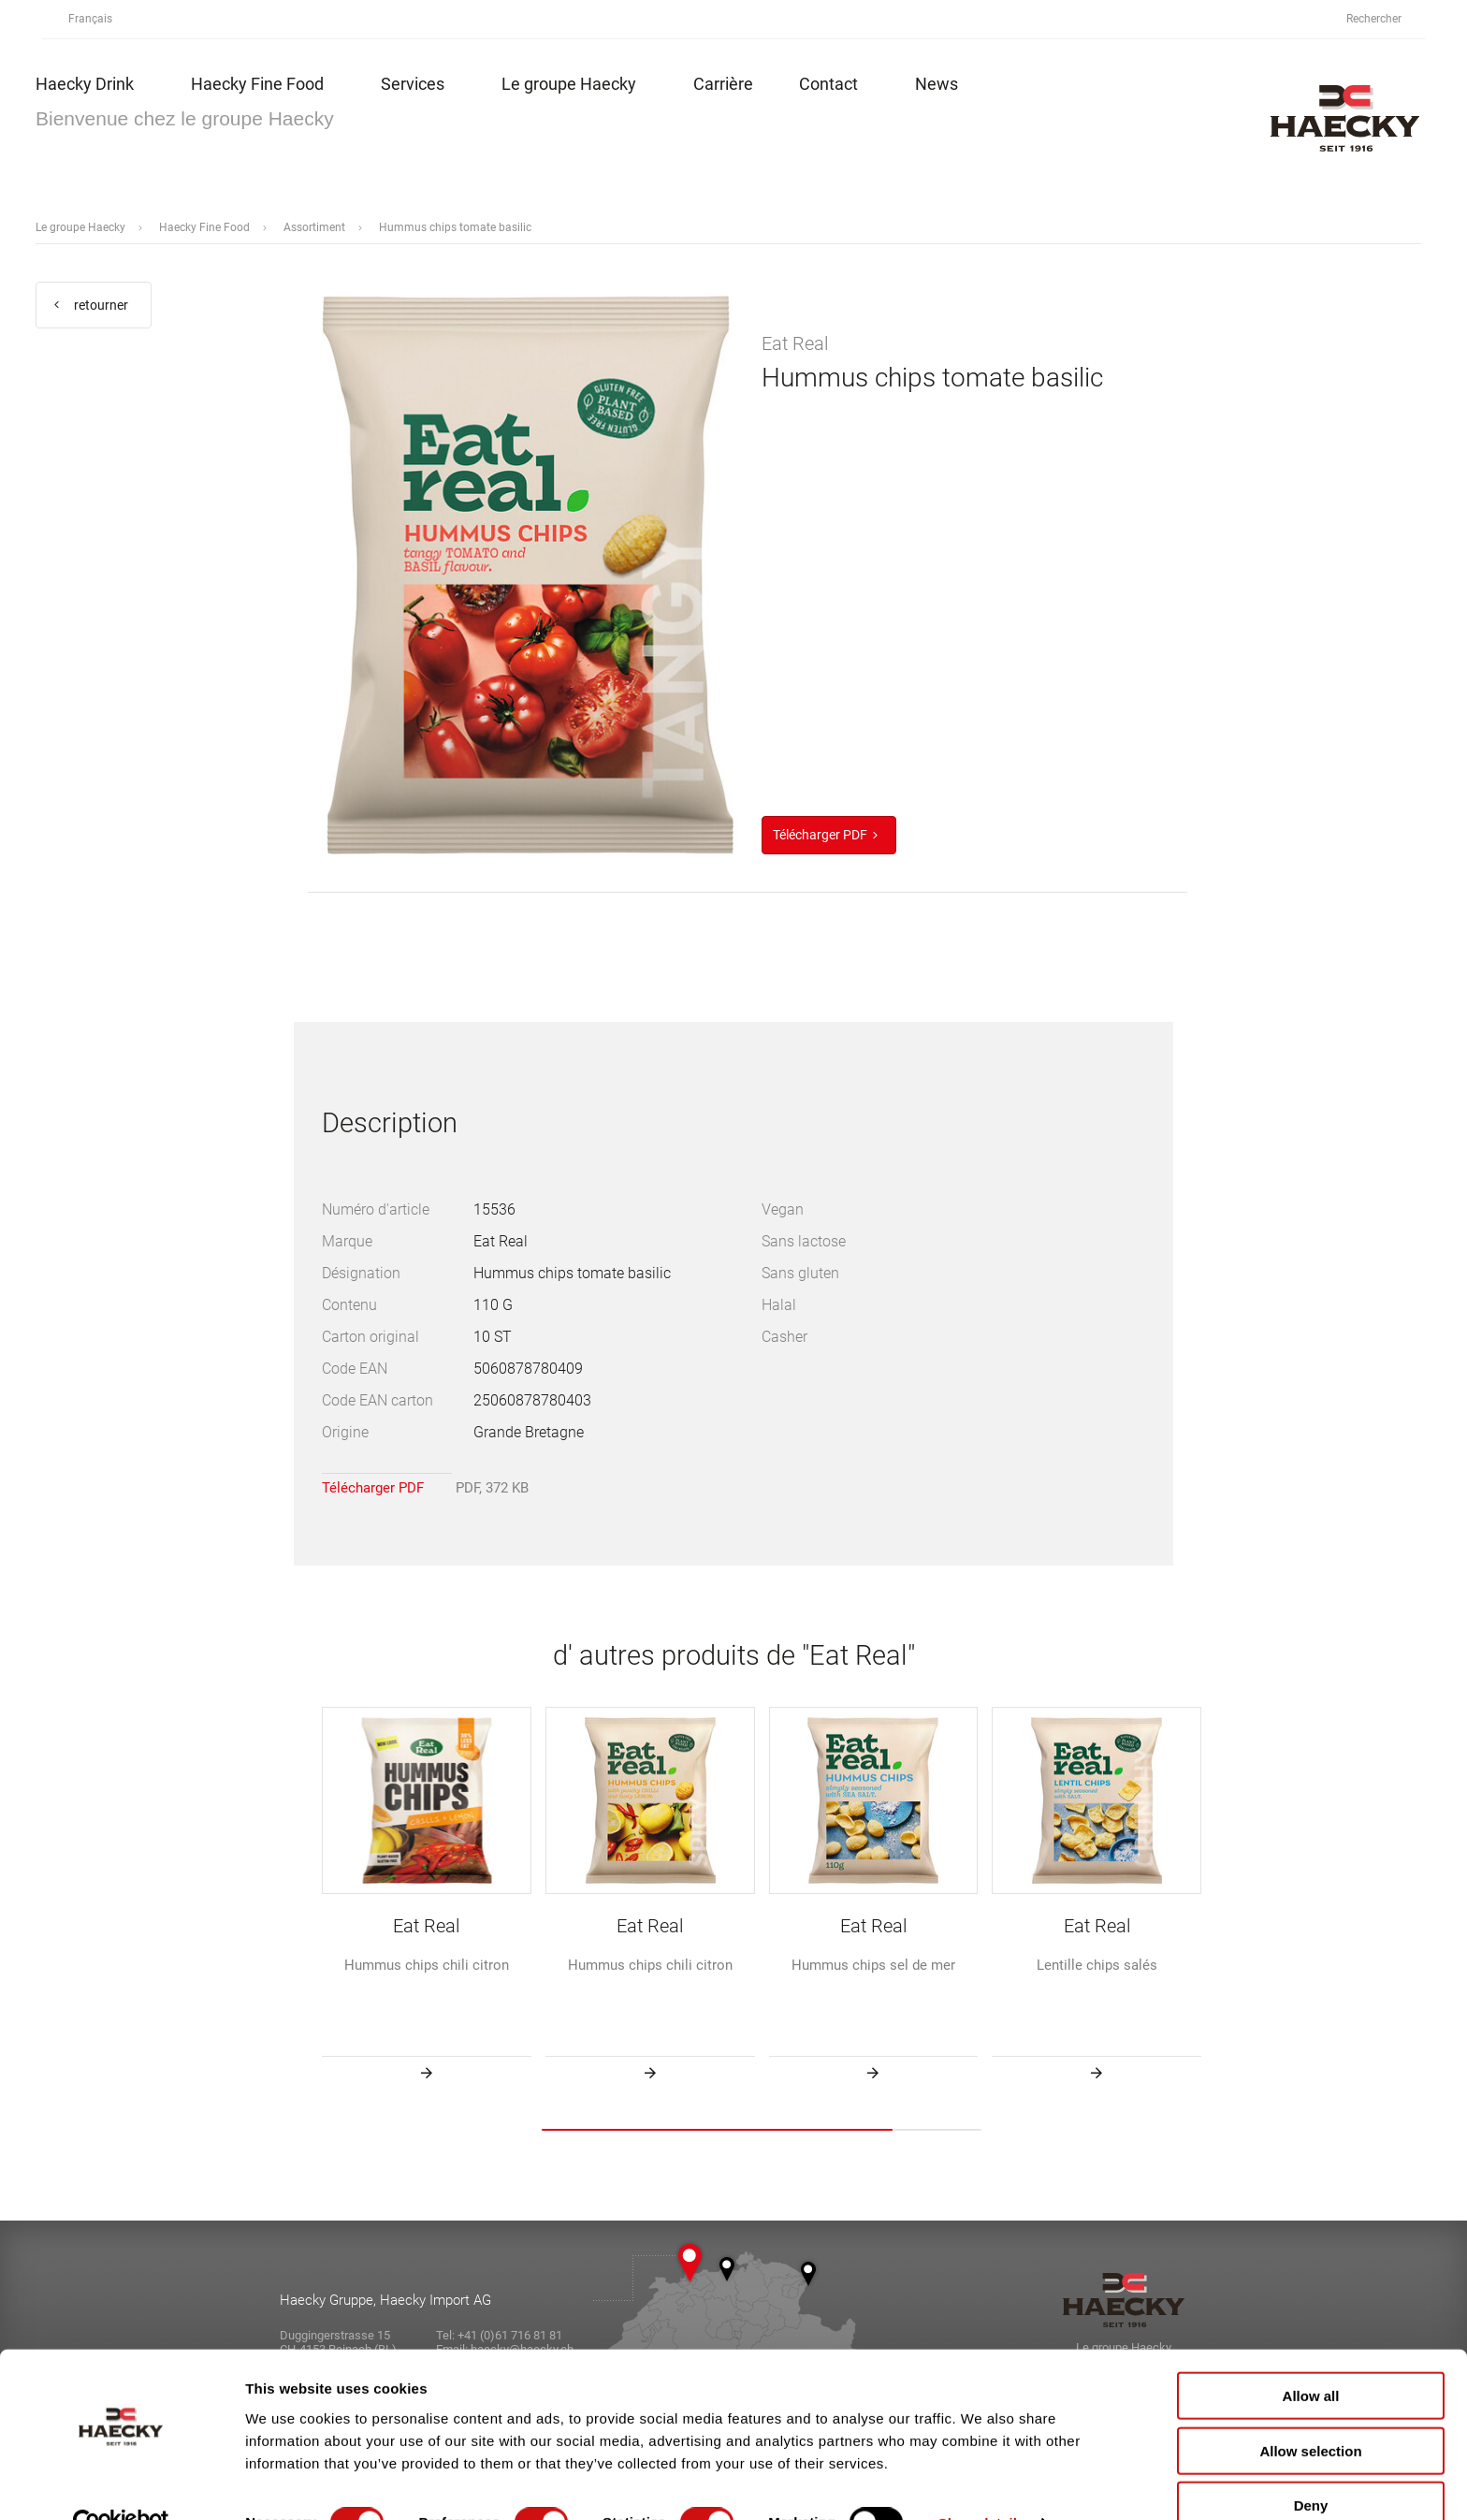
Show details (981, 2483)
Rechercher (1384, 19)
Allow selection (1310, 2411)
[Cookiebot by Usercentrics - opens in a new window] (121, 2483)
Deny (1311, 2465)
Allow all (1311, 2356)
